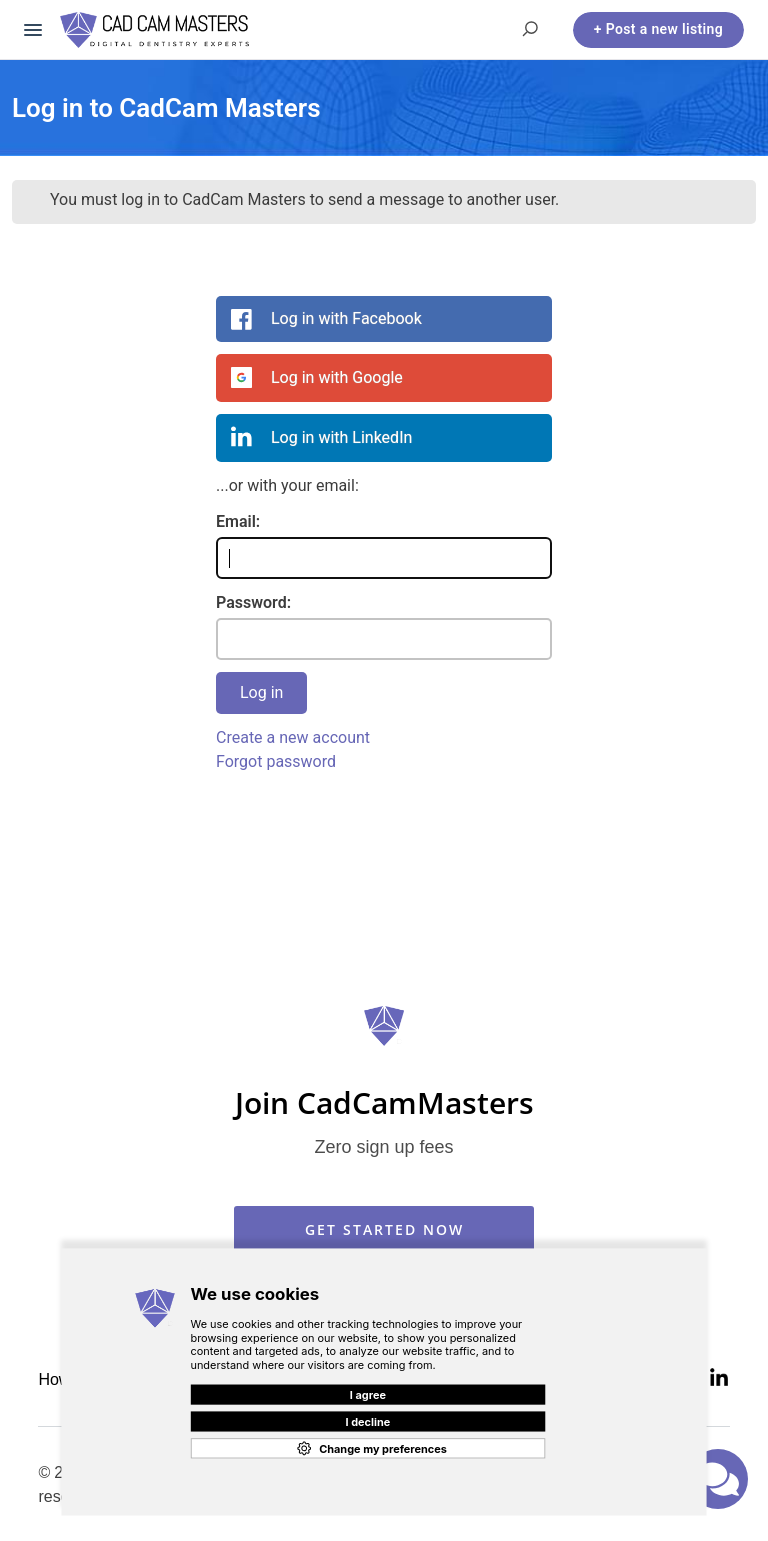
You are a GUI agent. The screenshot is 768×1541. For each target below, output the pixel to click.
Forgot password (276, 761)
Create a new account (293, 737)
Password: (253, 602)
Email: (238, 521)
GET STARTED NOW (384, 1229)
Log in (261, 692)
